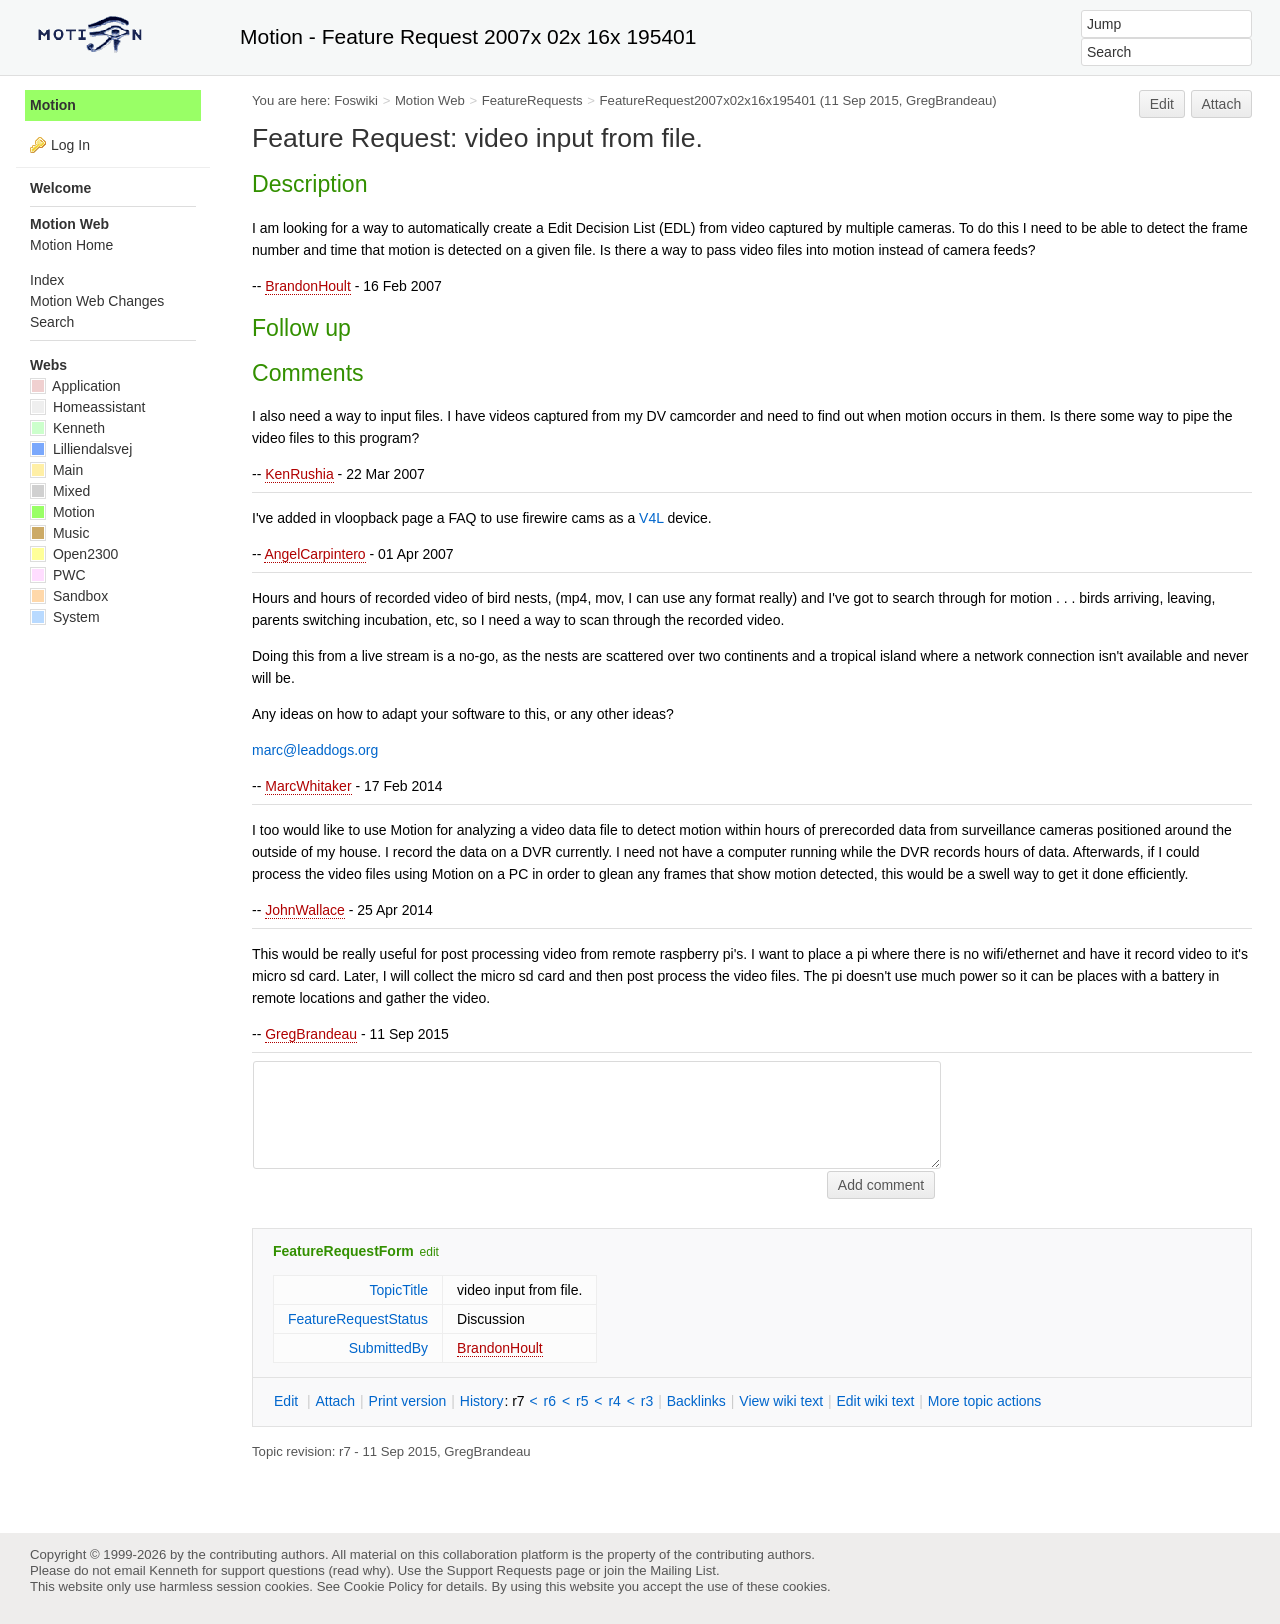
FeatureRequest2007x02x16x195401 (708, 100)
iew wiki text (781, 1401)
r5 (582, 1401)
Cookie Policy (384, 1586)
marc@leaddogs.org (315, 750)
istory (482, 1401)
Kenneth (67, 428)
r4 (614, 1401)
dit (288, 1401)
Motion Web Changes (97, 301)
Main (56, 470)
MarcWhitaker (308, 786)
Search (52, 322)
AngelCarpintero (314, 554)
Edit (1162, 104)
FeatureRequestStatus (358, 1319)
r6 (550, 1401)
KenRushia (299, 474)
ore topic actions (985, 1401)
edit (429, 1252)
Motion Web (430, 100)
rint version (408, 1401)
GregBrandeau (311, 1034)
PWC (58, 575)
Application (75, 386)
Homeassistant (87, 407)
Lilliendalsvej (81, 449)
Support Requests (499, 1570)
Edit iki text (876, 1401)
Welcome (60, 188)
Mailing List (683, 1570)
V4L (651, 518)
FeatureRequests (532, 100)
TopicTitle (398, 1290)
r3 (647, 1401)
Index (47, 280)
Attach (1222, 104)
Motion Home (71, 245)
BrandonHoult (308, 286)
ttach (335, 1401)
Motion (53, 105)
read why (359, 1570)
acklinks (696, 1401)
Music (59, 533)
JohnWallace (305, 910)
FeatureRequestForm (343, 1251)
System (65, 617)
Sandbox (69, 596)
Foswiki (356, 100)
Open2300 (74, 554)
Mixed (60, 491)
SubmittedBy (388, 1348)
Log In (70, 145)
